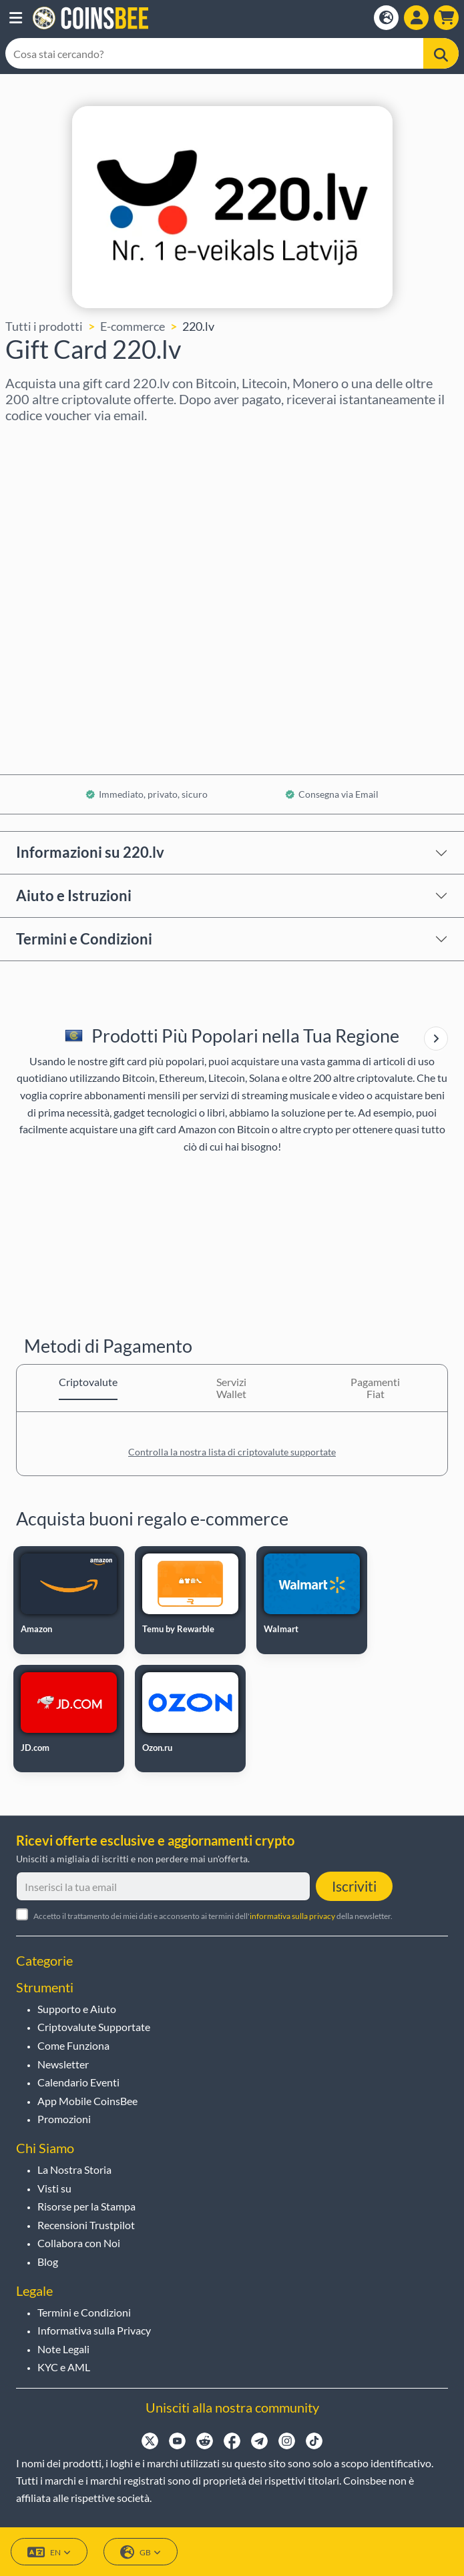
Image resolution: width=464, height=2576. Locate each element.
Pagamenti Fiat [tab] (375, 1387)
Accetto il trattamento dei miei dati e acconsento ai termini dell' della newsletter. (213, 1916)
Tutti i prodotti (44, 326)
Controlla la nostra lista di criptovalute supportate (232, 1451)
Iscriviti (354, 1886)
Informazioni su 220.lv (90, 852)
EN (49, 2552)
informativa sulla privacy (292, 1916)
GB (140, 2552)
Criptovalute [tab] (88, 1381)
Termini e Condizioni (84, 939)
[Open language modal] (386, 17)
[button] (15, 18)
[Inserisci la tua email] (163, 1886)
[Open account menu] (416, 17)
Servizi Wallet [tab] (231, 1387)
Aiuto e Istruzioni (74, 895)
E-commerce (132, 326)
